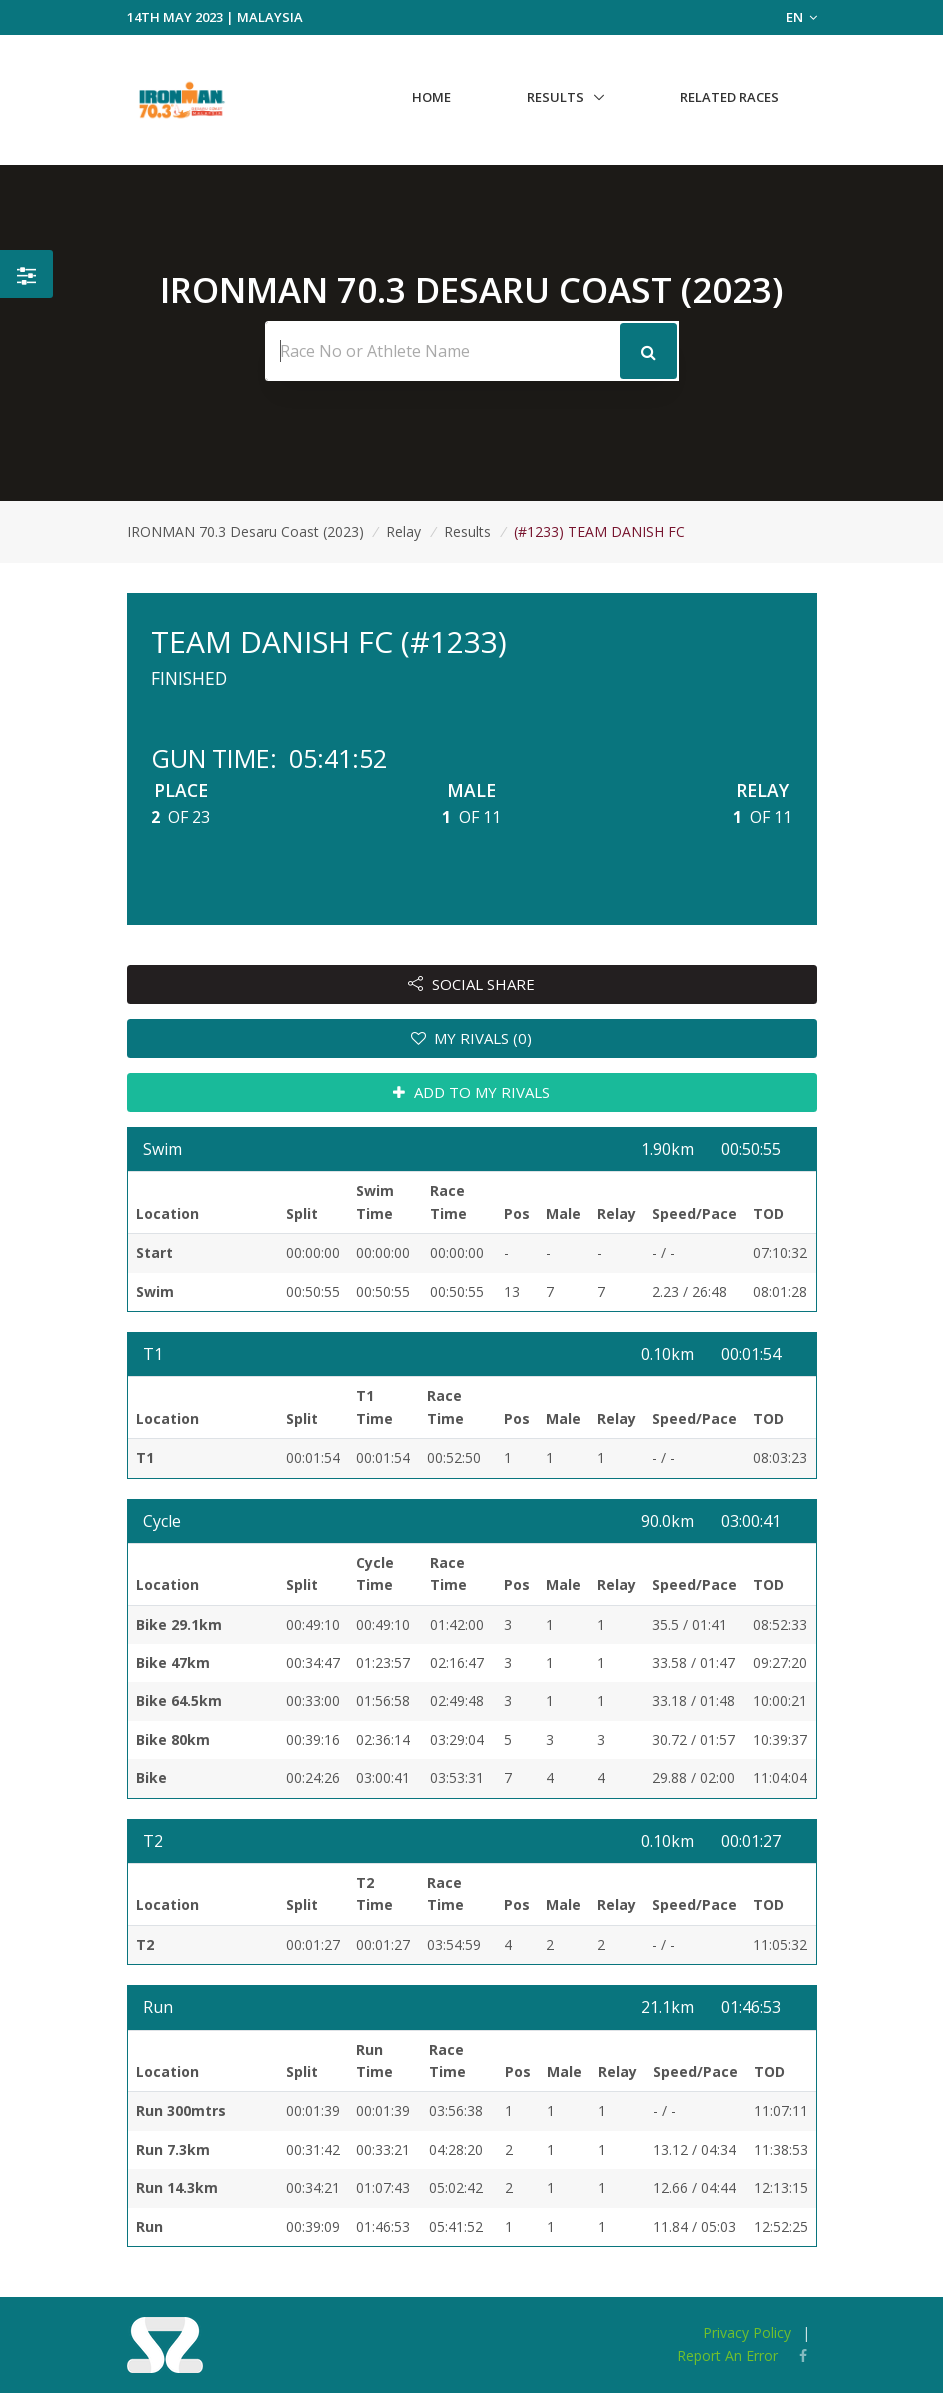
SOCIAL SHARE (471, 984)
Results (555, 97)
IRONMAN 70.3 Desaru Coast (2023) (245, 531)
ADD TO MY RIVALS (471, 1092)
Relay (403, 531)
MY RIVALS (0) (472, 1038)
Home (431, 97)
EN (801, 17)
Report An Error (727, 2355)
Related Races (729, 97)
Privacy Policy (747, 2332)
